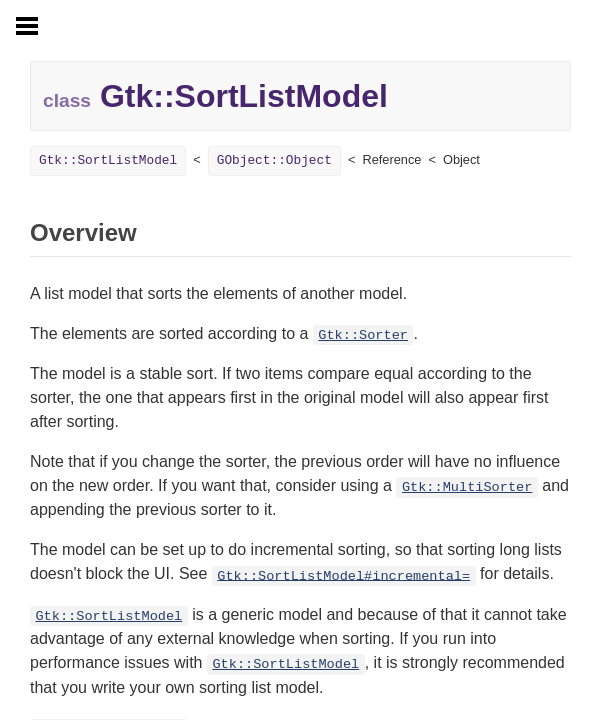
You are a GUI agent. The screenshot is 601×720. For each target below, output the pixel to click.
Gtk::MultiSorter (467, 487)
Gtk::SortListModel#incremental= (343, 575)
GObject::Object (274, 160)
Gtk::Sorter (363, 335)
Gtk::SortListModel (108, 160)
